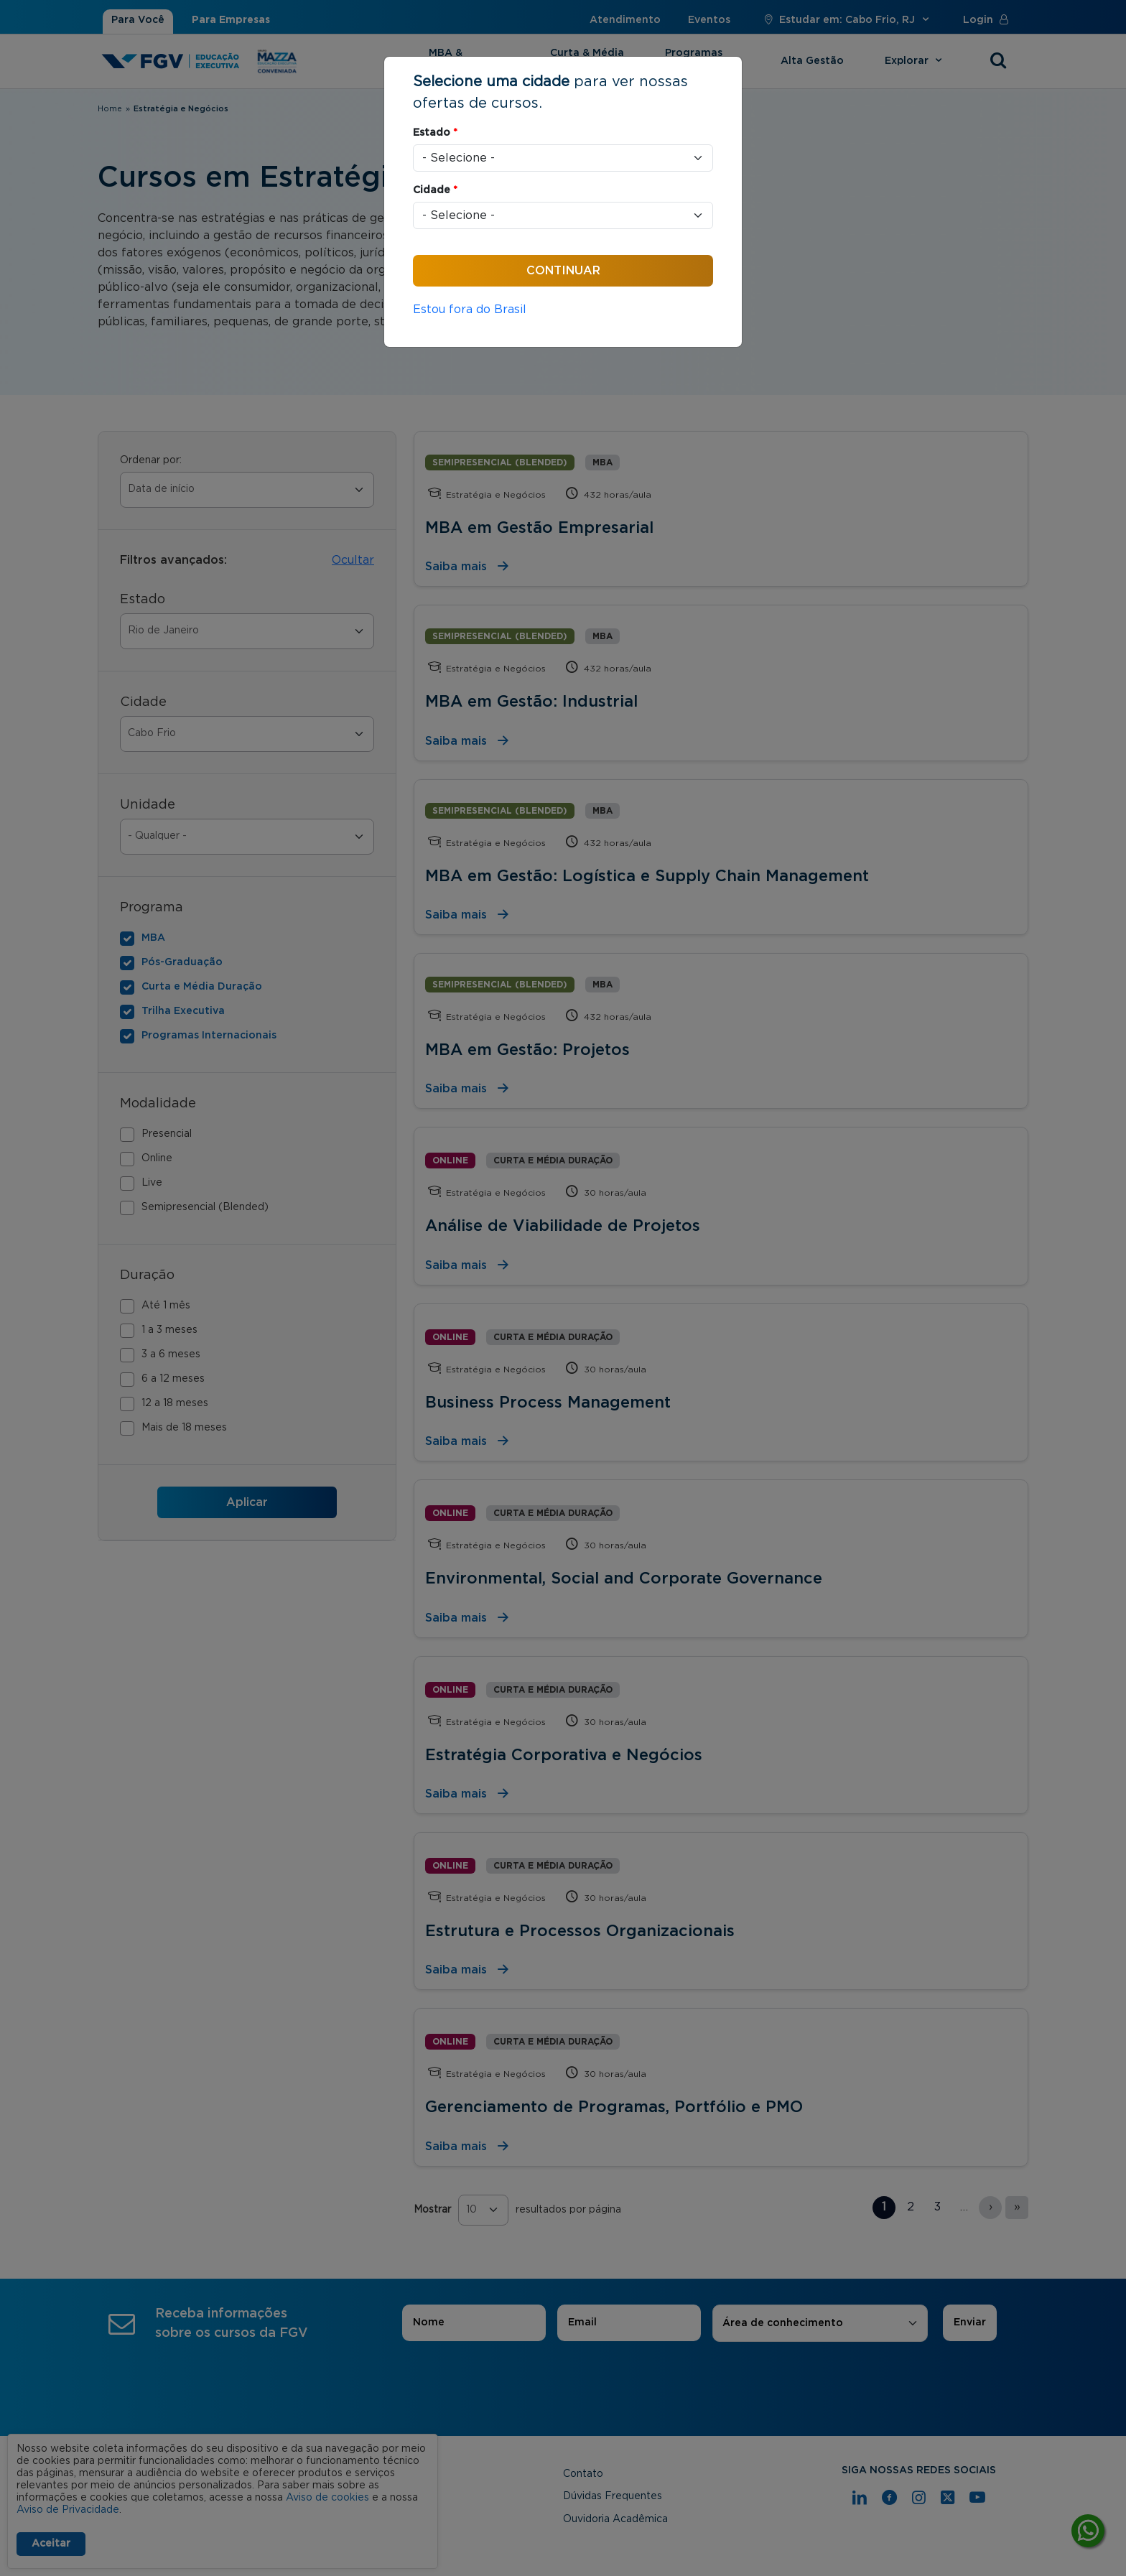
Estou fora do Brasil (469, 309)
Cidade (435, 190)
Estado (435, 133)
